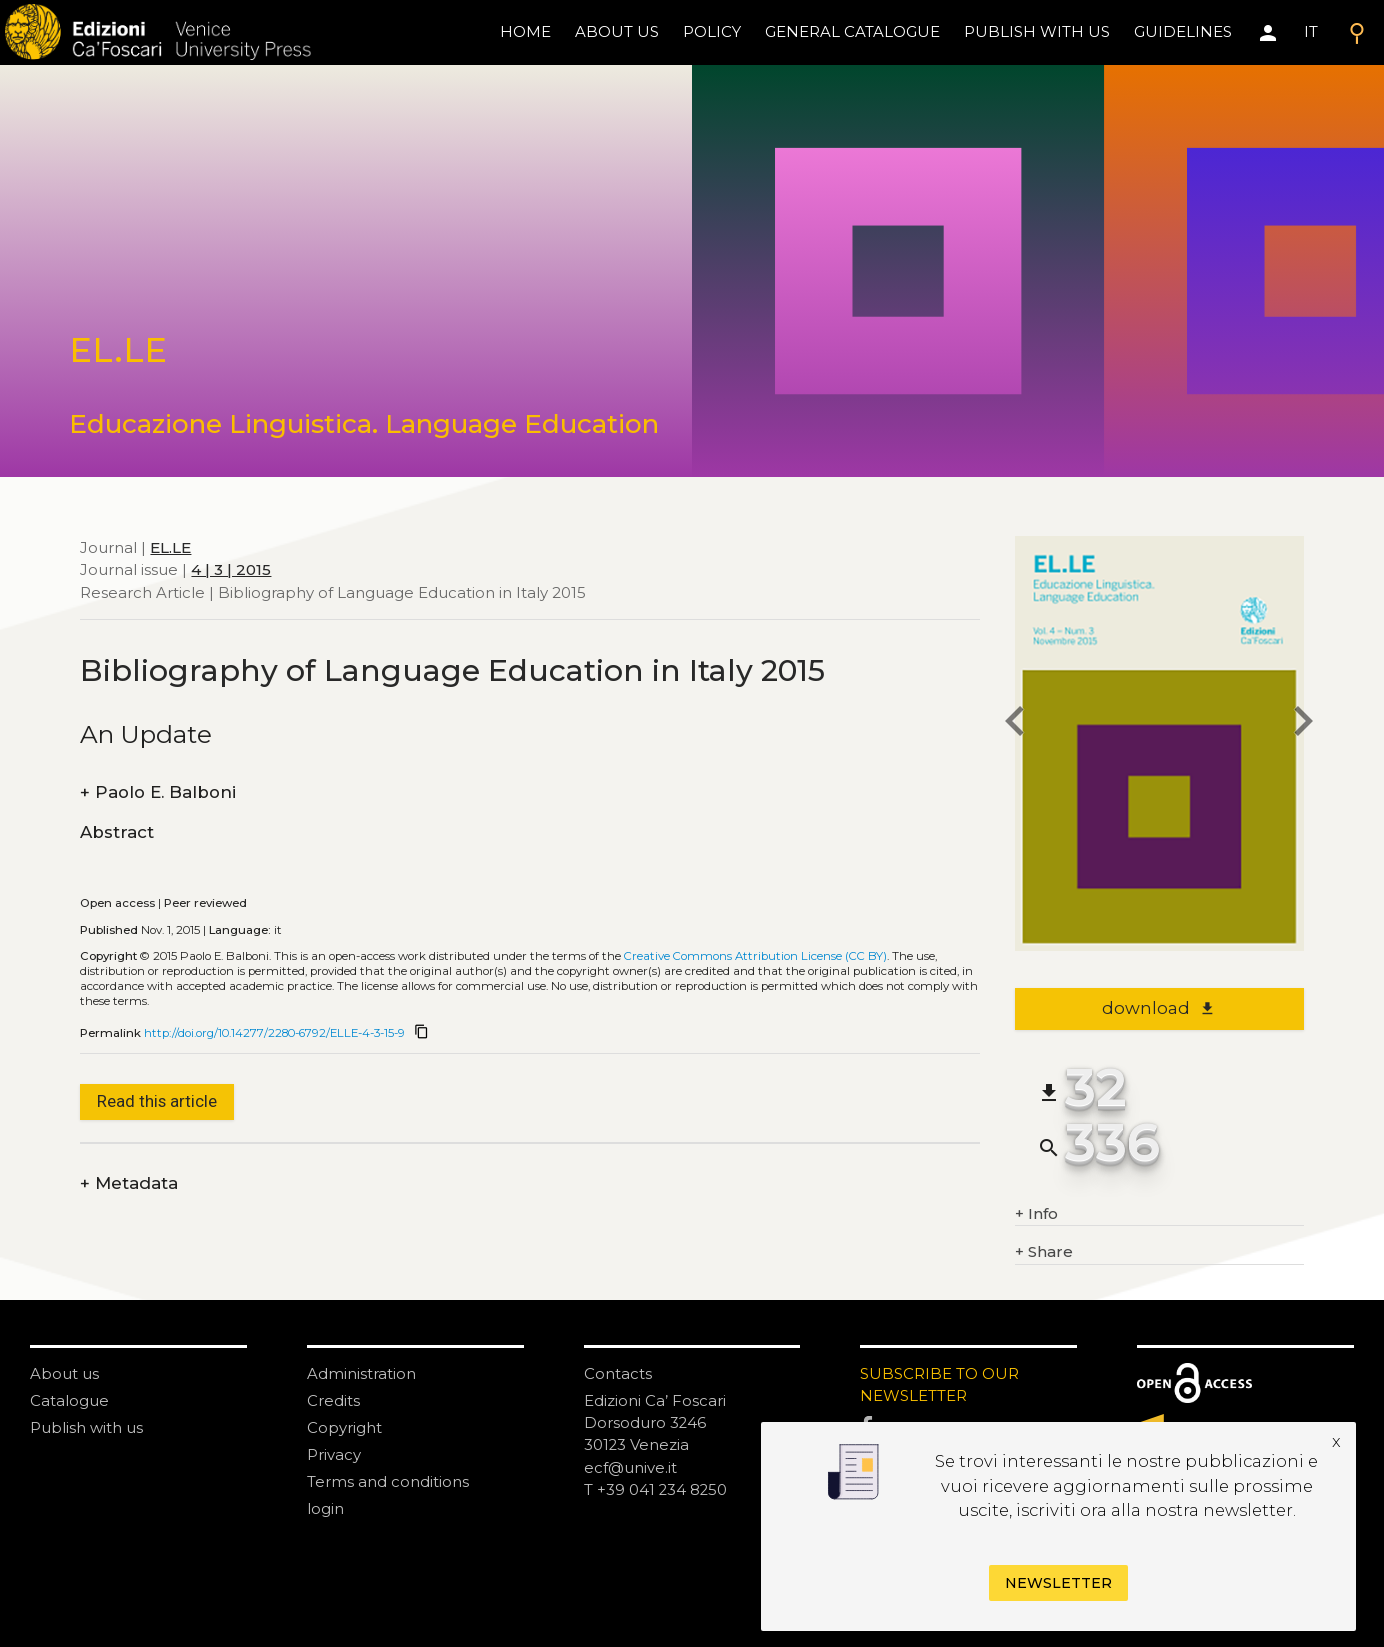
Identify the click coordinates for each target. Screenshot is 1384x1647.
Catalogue (69, 1400)
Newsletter (1058, 1583)
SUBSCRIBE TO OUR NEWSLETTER (939, 1385)
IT (1311, 31)
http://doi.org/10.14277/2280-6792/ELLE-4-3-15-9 (274, 1033)
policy (712, 31)
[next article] (1304, 724)
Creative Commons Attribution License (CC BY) (755, 956)
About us (617, 31)
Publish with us (1037, 31)
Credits (333, 1400)
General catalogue (852, 31)
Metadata (129, 1183)
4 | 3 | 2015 (231, 569)
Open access (117, 903)
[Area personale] (1268, 33)
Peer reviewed (205, 903)
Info (1036, 1214)
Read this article (157, 1101)
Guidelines (1183, 31)
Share (1044, 1252)
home (525, 31)
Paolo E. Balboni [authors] (158, 792)
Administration (361, 1373)
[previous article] (1015, 724)
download (1158, 1008)
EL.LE (170, 547)
